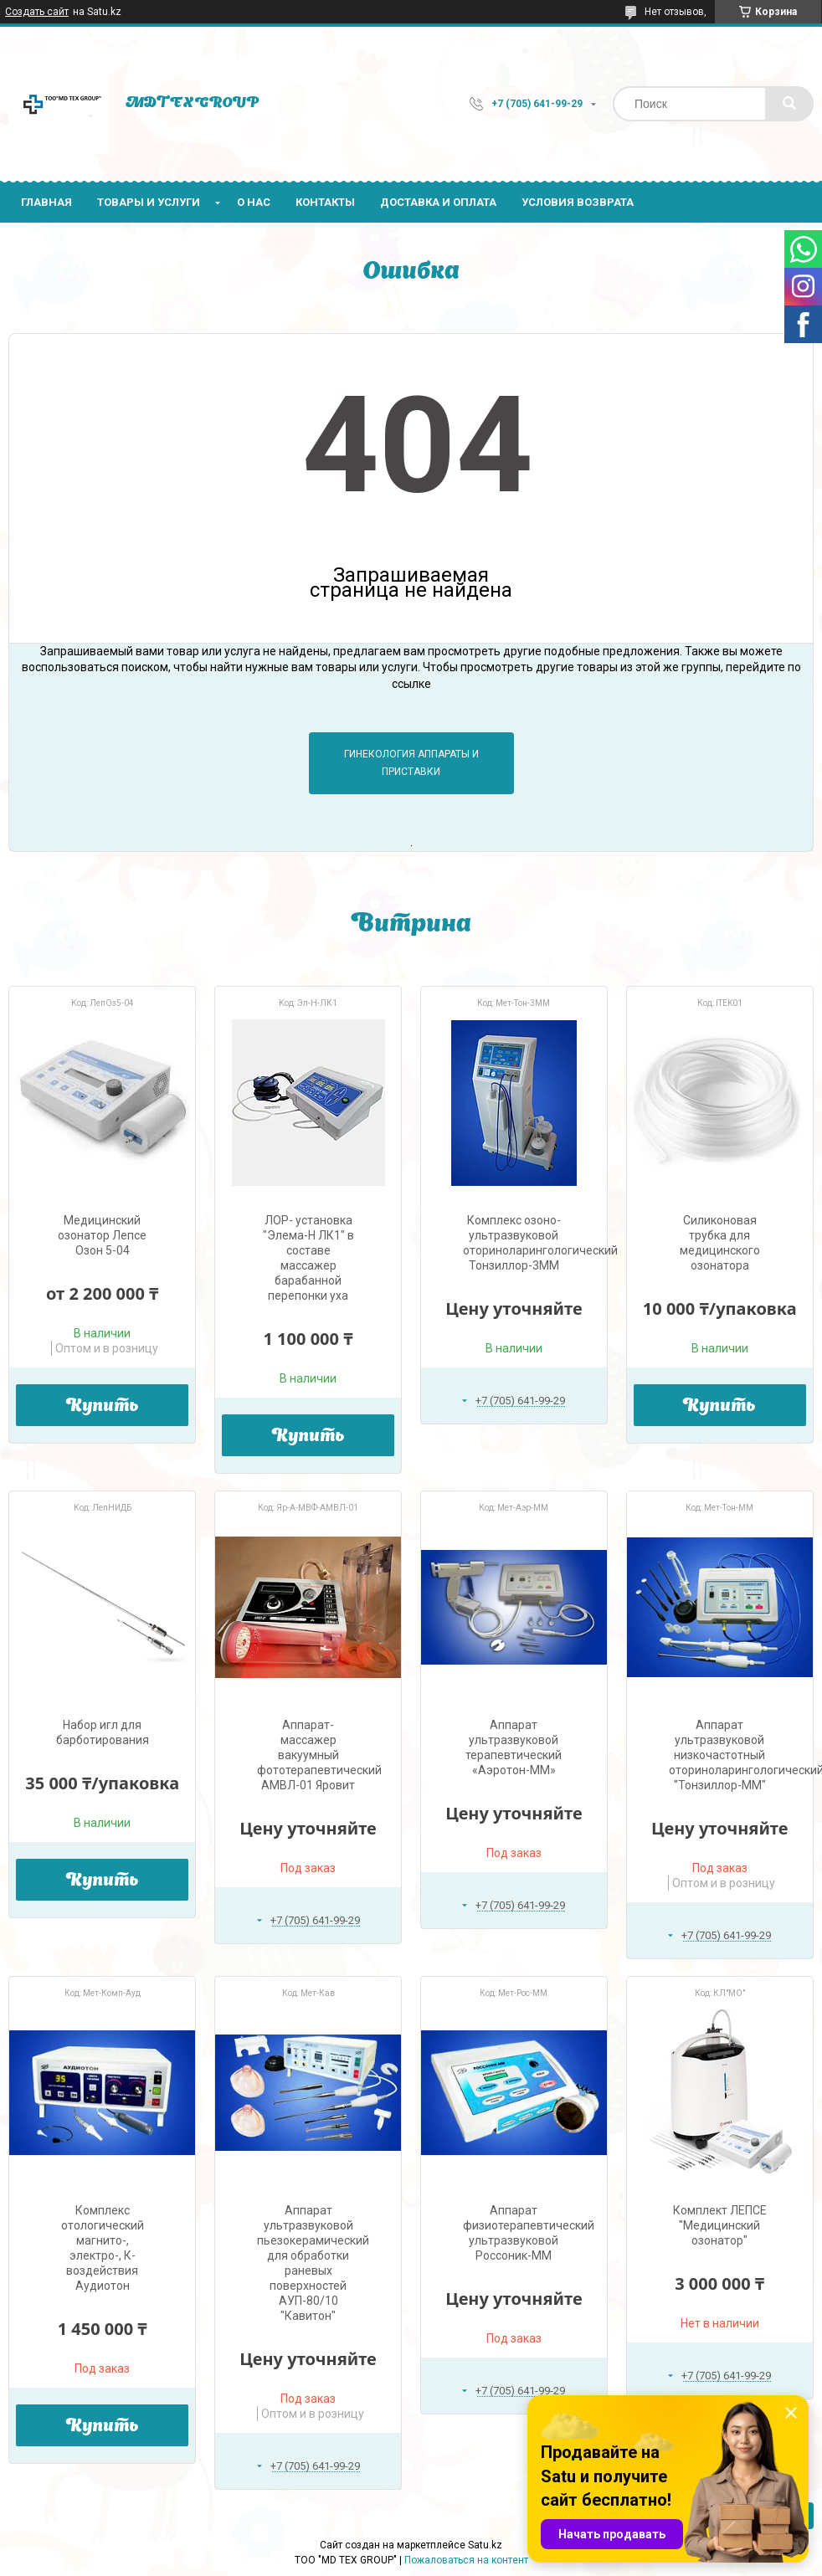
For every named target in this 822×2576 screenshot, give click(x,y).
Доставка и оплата (438, 202)
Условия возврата (577, 202)
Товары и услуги (148, 202)
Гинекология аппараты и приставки (411, 762)
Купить (102, 1406)
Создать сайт (37, 12)
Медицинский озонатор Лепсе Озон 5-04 (102, 1235)
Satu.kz (485, 2545)
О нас (253, 202)
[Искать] (789, 103)
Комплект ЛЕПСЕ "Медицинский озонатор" (720, 2225)
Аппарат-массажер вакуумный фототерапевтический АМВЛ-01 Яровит (319, 1755)
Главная (46, 202)
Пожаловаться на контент (466, 2560)
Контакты (325, 202)
